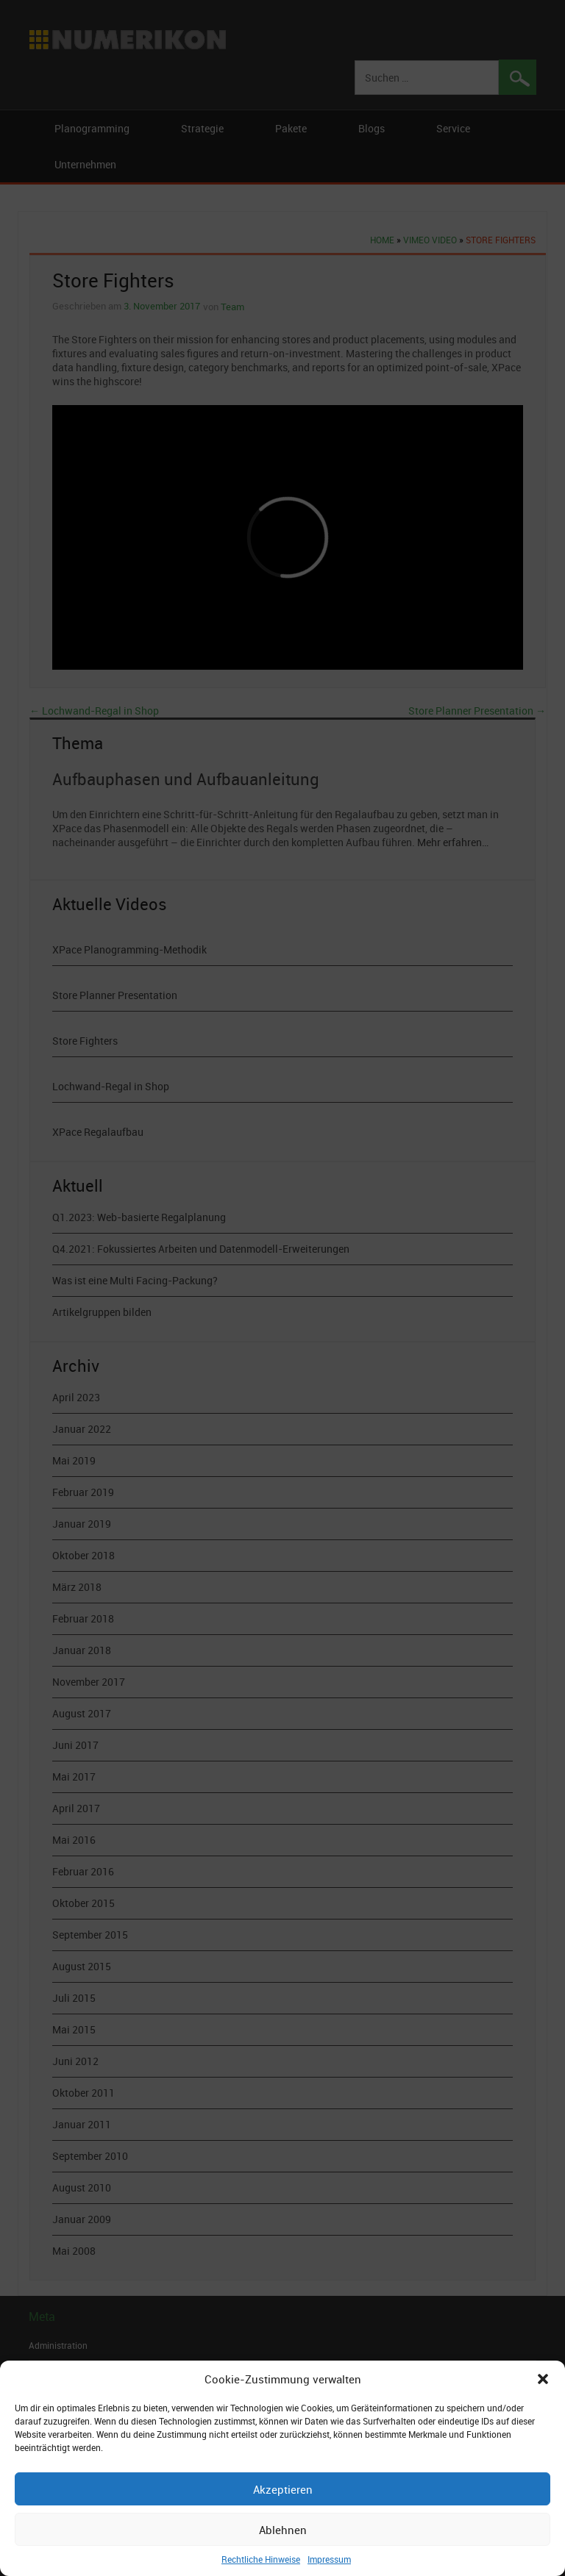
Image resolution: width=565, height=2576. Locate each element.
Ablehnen (283, 2529)
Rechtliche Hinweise (260, 2559)
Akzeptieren (283, 2489)
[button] (543, 2379)
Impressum (329, 2559)
